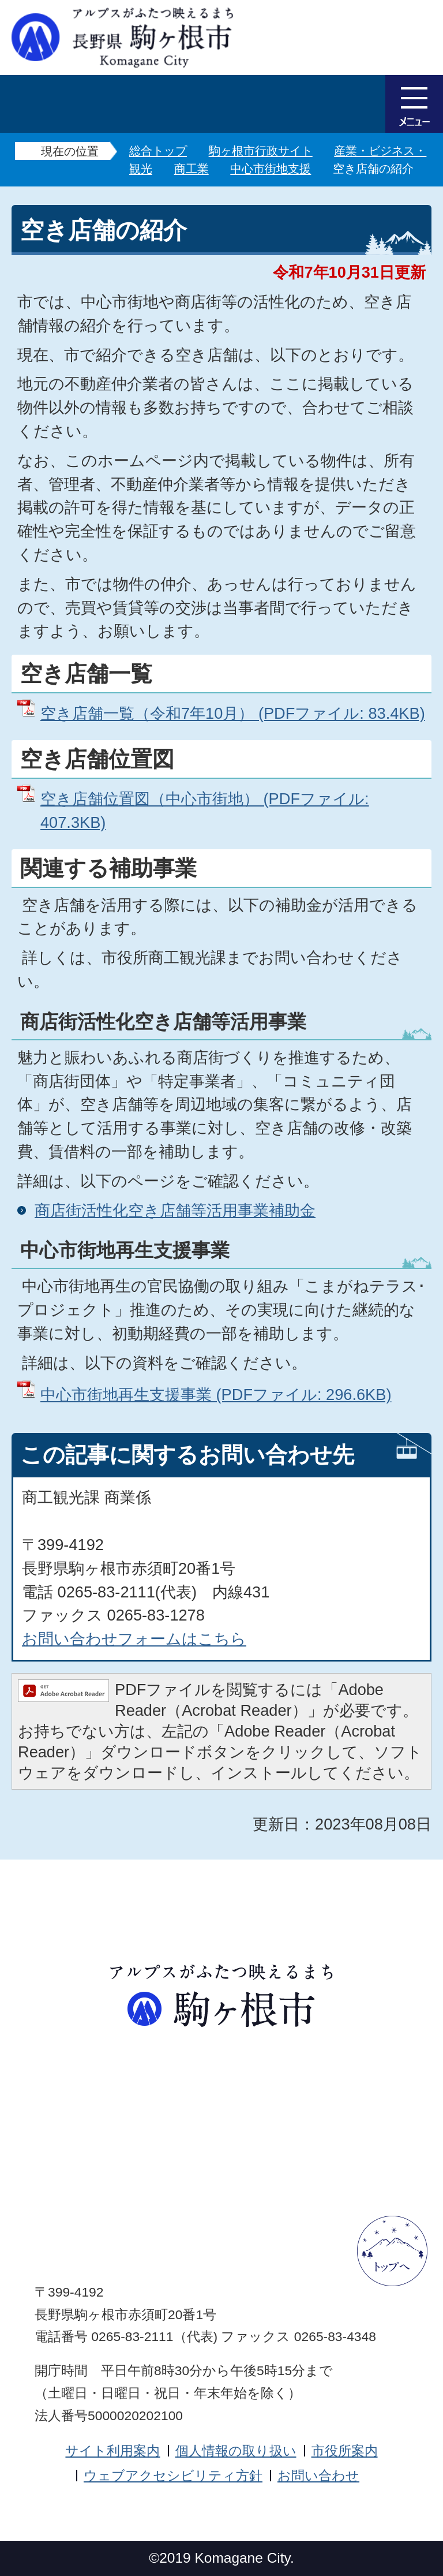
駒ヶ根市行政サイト (261, 150)
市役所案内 (344, 2450)
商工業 (191, 168)
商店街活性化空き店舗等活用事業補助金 (175, 1210)
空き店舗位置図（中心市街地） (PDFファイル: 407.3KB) (204, 810)
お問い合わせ (318, 2475)
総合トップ (158, 150)
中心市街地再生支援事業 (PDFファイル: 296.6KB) (215, 1394)
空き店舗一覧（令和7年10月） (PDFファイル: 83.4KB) (232, 713)
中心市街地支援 (270, 168)
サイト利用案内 (112, 2450)
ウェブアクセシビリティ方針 (173, 2475)
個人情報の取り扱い (235, 2450)
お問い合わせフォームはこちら (134, 1639)
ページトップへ (392, 2251)
